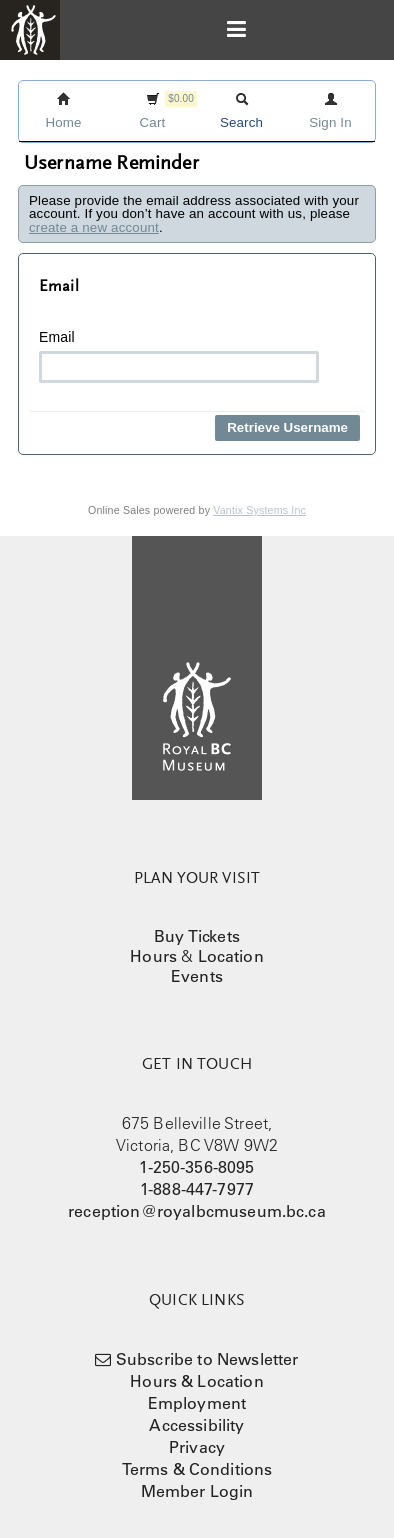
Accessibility (196, 1425)
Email (179, 356)
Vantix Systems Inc (259, 510)
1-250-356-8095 (196, 1167)
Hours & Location (197, 1381)
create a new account (94, 227)
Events (197, 976)
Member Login (197, 1491)
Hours (153, 956)
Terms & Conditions (197, 1469)
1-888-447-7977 (197, 1189)
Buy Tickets (197, 936)
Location (231, 956)
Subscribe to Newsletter (207, 1359)
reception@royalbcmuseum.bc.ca (197, 1211)
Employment (197, 1403)
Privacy (197, 1447)
